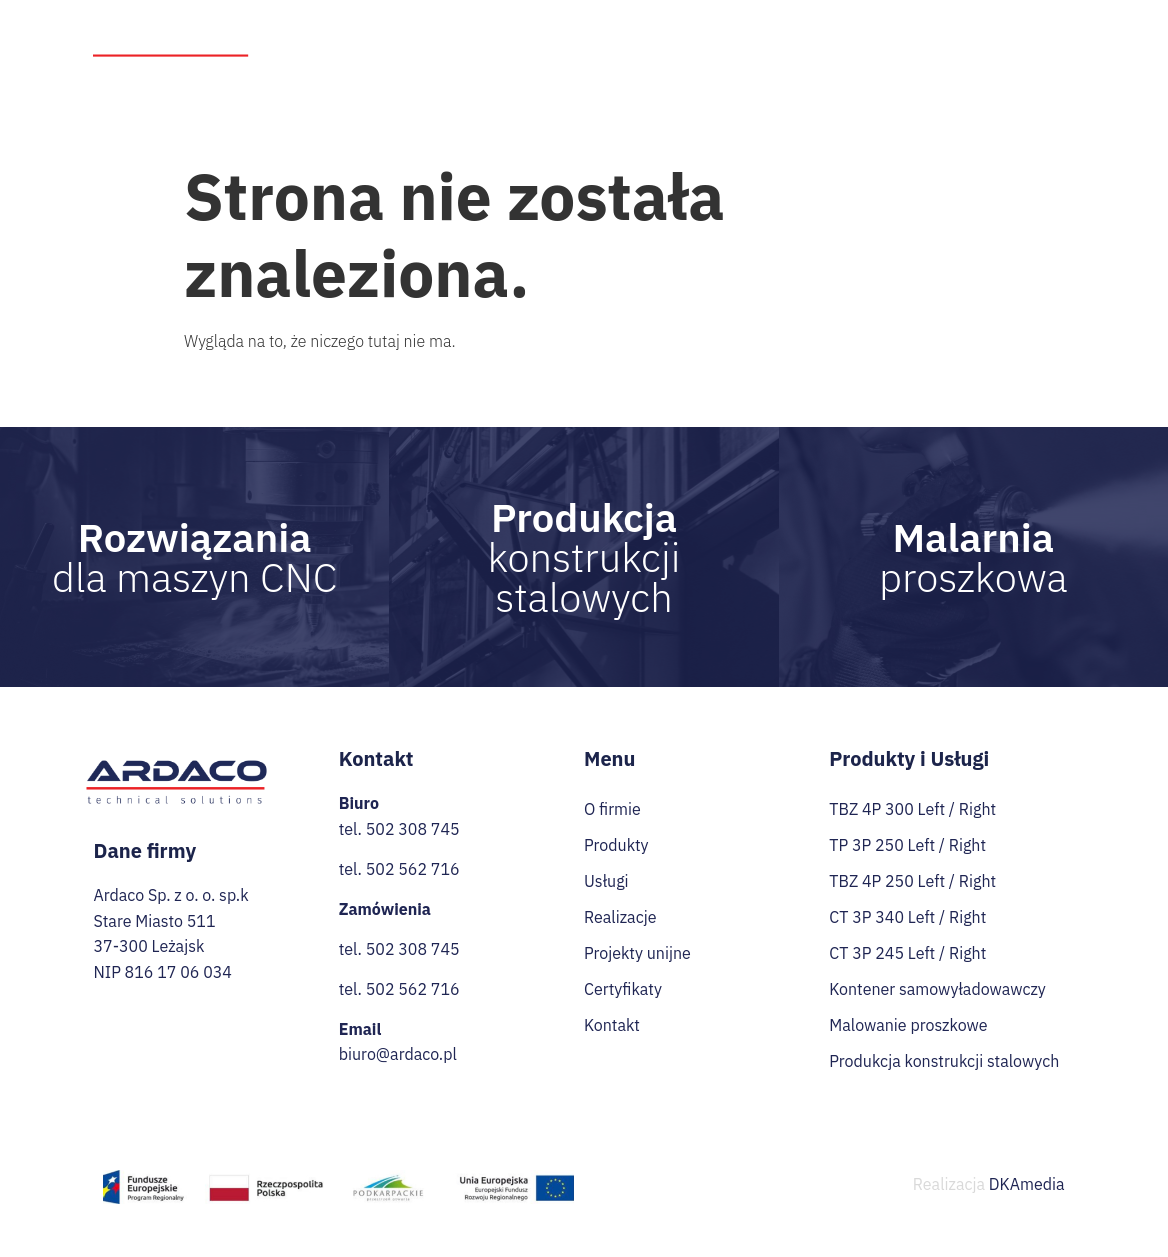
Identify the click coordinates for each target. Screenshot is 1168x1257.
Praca (1043, 31)
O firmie (467, 31)
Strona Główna (366, 31)
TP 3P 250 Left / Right (907, 845)
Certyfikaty (960, 67)
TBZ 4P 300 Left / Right (912, 809)
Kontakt (1048, 67)
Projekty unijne (864, 31)
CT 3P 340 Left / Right (907, 917)
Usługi (663, 32)
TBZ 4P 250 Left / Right (912, 881)
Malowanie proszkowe (908, 1025)
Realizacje (755, 31)
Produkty (562, 32)
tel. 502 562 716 (399, 869)
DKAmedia (1027, 1184)
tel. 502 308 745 (399, 829)
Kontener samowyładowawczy (937, 989)
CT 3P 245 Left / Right (907, 953)
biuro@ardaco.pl (398, 1054)
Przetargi (969, 31)
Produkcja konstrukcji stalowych (944, 1061)
